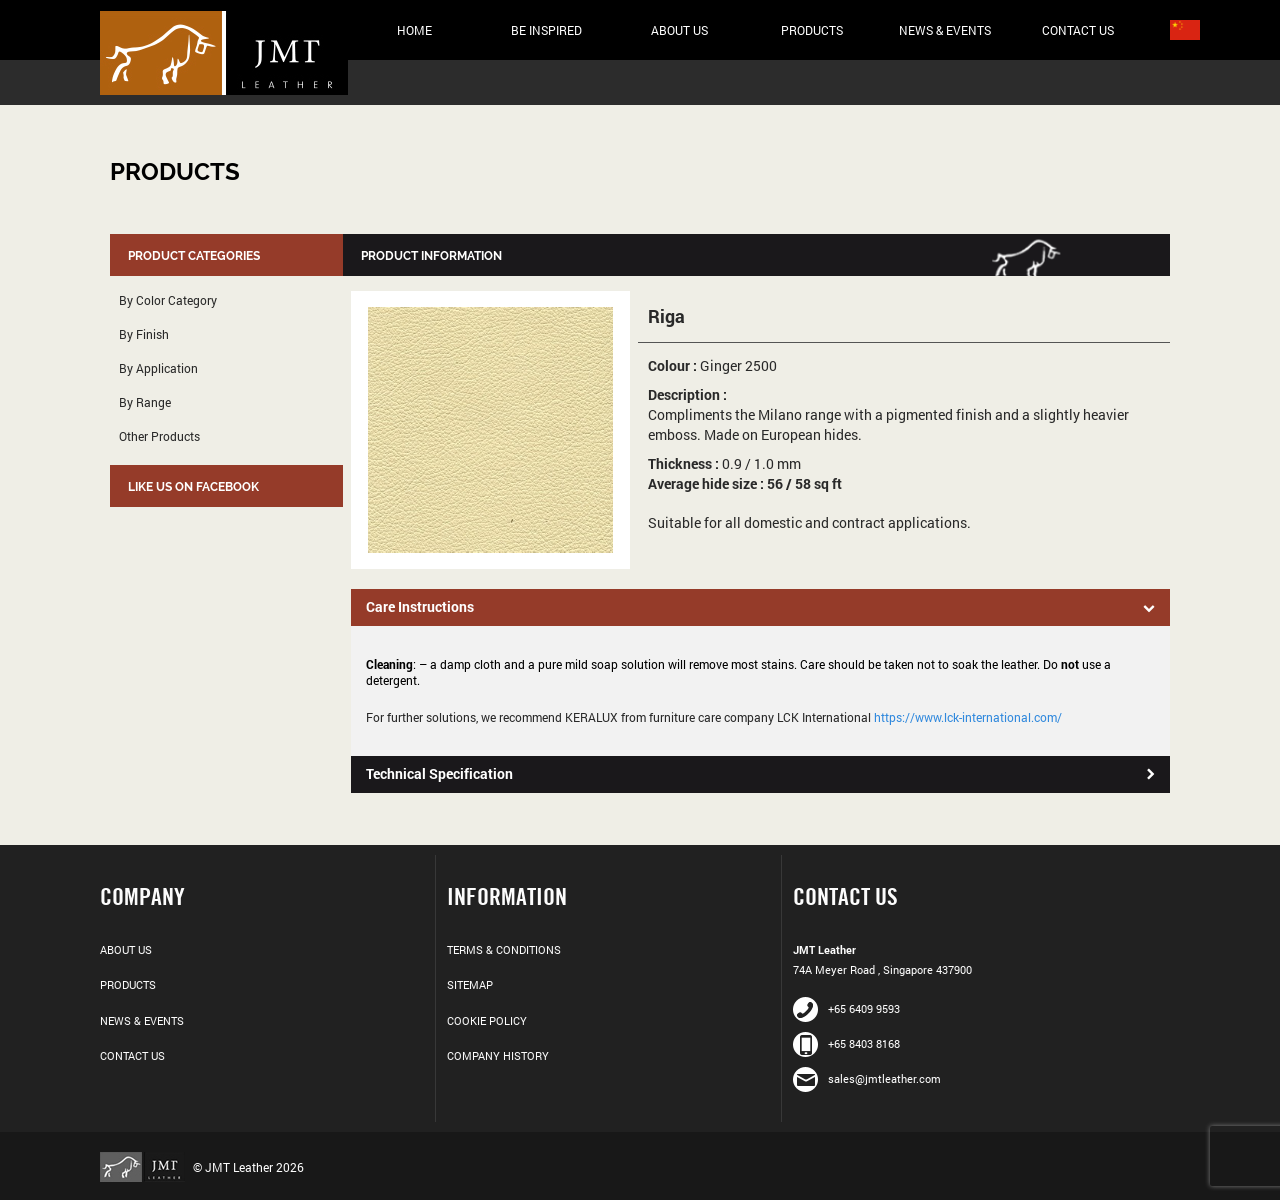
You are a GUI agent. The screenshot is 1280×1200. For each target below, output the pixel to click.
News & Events (945, 30)
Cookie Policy (487, 1020)
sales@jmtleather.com (867, 1078)
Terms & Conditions (504, 949)
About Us (679, 30)
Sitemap (470, 984)
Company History (498, 1055)
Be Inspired (546, 30)
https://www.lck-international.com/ (968, 717)
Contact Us (1078, 30)
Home (414, 30)
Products (812, 30)
